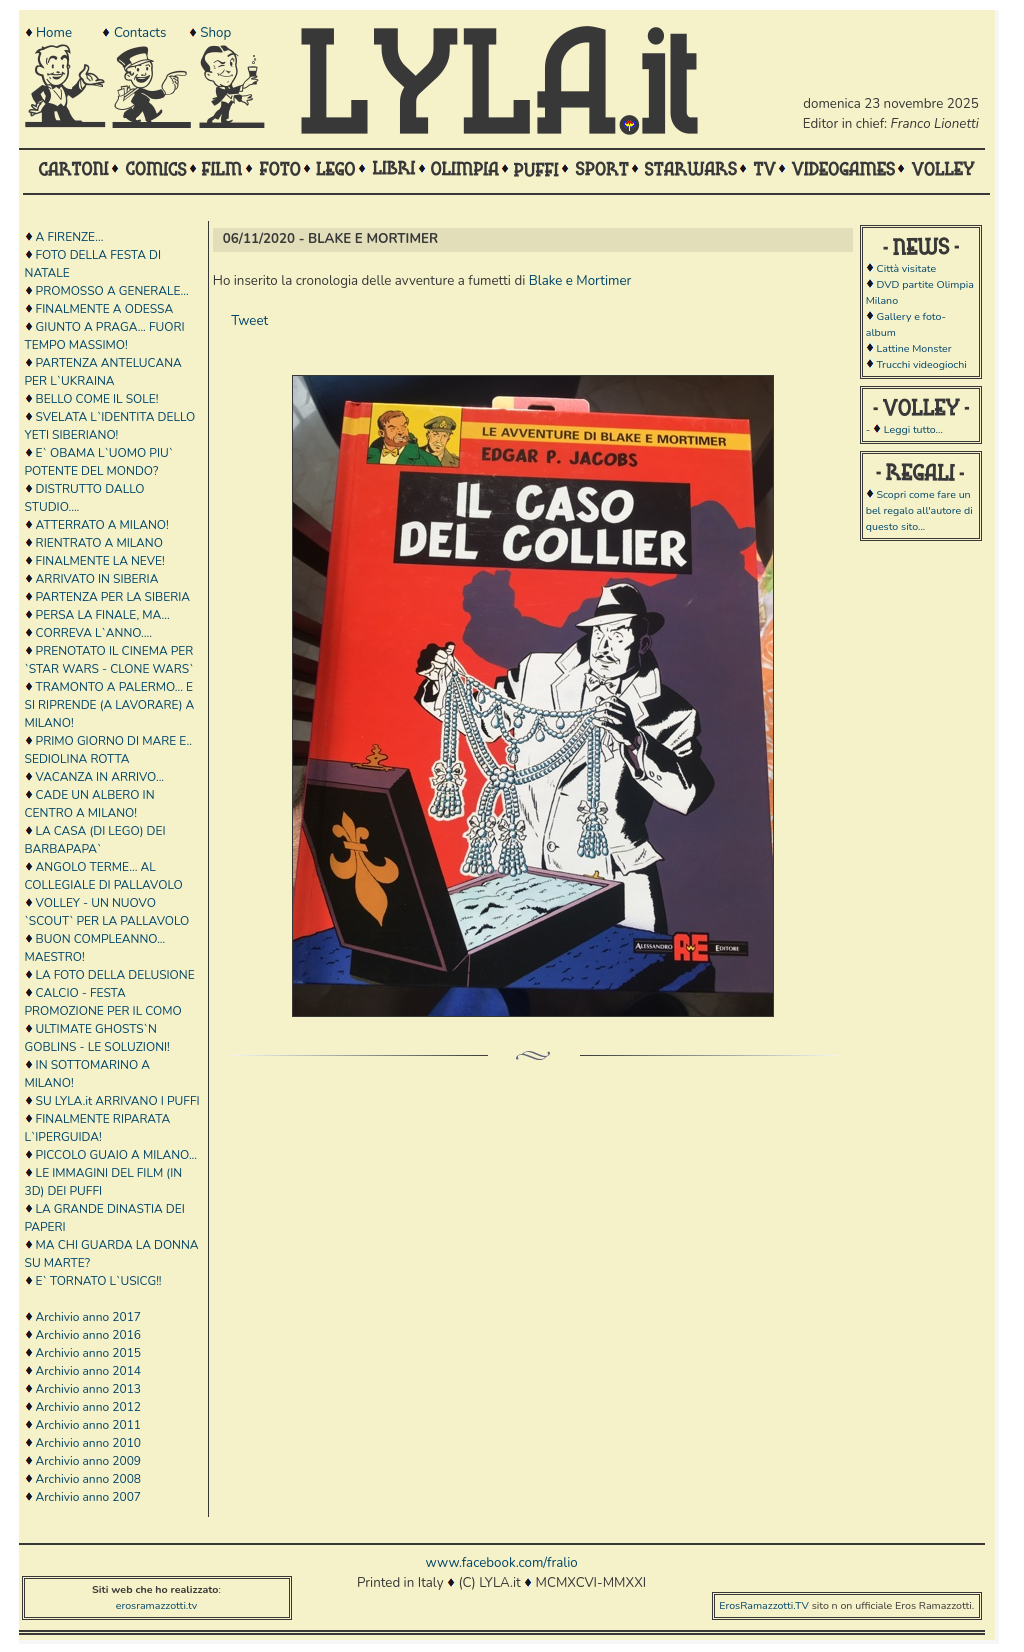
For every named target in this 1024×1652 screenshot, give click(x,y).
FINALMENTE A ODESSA (105, 309)
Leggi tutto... (913, 429)
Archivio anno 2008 (88, 1479)
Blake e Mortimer (580, 281)
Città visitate (906, 268)
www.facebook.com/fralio (501, 1563)
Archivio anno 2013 (88, 1389)
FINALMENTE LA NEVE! (100, 561)
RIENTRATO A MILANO (99, 543)
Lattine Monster (913, 348)
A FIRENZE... (70, 237)
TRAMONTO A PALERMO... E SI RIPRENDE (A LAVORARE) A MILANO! (110, 705)
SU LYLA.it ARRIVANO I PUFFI (118, 1101)
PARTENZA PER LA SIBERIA (113, 597)
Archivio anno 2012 (88, 1407)
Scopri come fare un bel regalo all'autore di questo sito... (919, 510)
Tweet (249, 321)
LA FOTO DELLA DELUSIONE (115, 975)
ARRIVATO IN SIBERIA (97, 579)
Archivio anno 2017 (88, 1317)
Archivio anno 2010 (88, 1443)
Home (54, 33)
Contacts (140, 33)
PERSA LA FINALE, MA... (103, 615)
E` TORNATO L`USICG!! (99, 1281)
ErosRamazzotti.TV (764, 1605)
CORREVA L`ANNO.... (94, 633)
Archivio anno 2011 (88, 1425)
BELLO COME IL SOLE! (97, 399)
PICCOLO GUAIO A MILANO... (117, 1155)
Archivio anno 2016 (88, 1335)
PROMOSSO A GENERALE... (112, 291)
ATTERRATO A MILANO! (102, 525)
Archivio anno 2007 (88, 1497)
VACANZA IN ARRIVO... (100, 777)
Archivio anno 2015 (88, 1353)
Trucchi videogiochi (921, 364)
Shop (215, 33)
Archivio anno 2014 (88, 1371)
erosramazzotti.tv (157, 1605)
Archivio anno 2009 (88, 1461)
